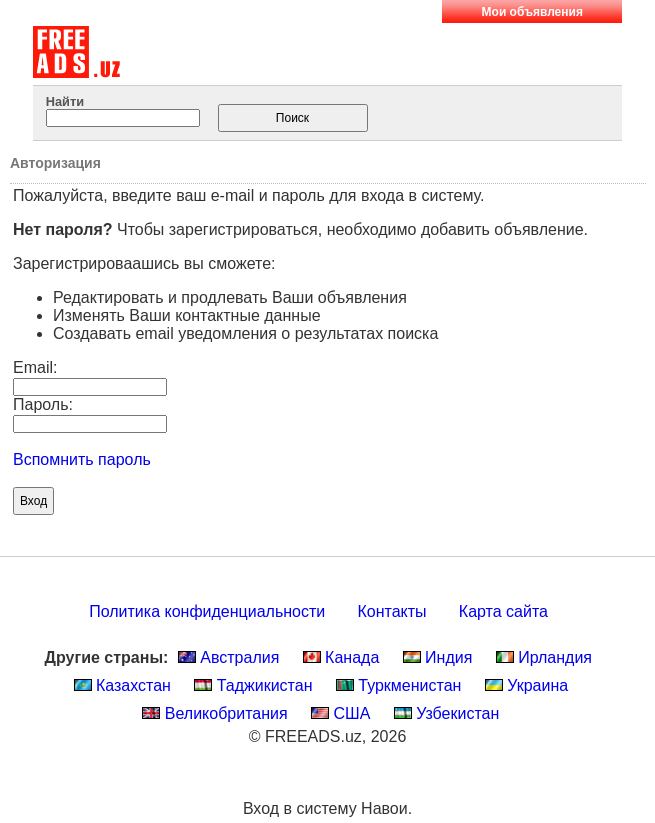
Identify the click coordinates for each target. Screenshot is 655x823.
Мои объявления (532, 12)
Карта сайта (503, 611)
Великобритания (214, 713)
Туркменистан (399, 685)
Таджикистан (253, 685)
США (340, 713)
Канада (341, 657)
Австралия (229, 657)
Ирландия (544, 657)
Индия (438, 657)
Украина (526, 685)
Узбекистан (447, 713)
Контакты (392, 611)
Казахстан (122, 685)
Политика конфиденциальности (207, 611)
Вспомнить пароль (82, 459)
